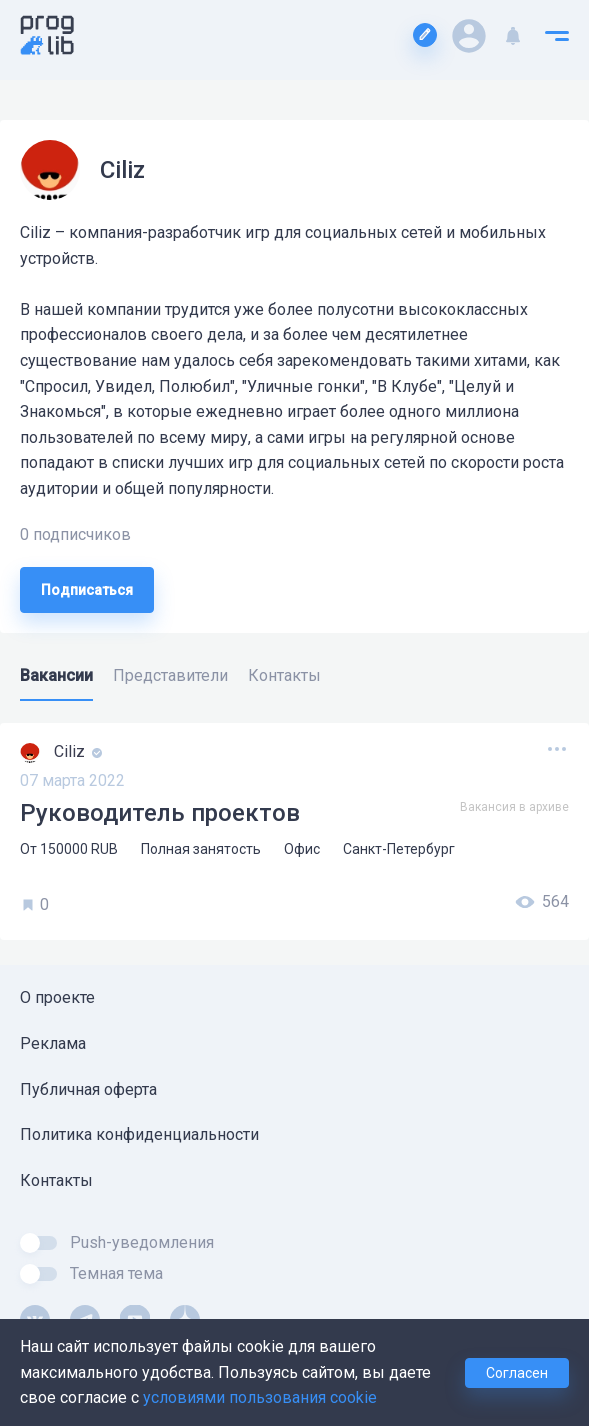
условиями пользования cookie (260, 1397)
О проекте (57, 997)
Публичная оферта (88, 1089)
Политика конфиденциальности (139, 1134)
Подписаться (87, 590)
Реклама (53, 1043)
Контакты (56, 1180)
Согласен (517, 1373)
